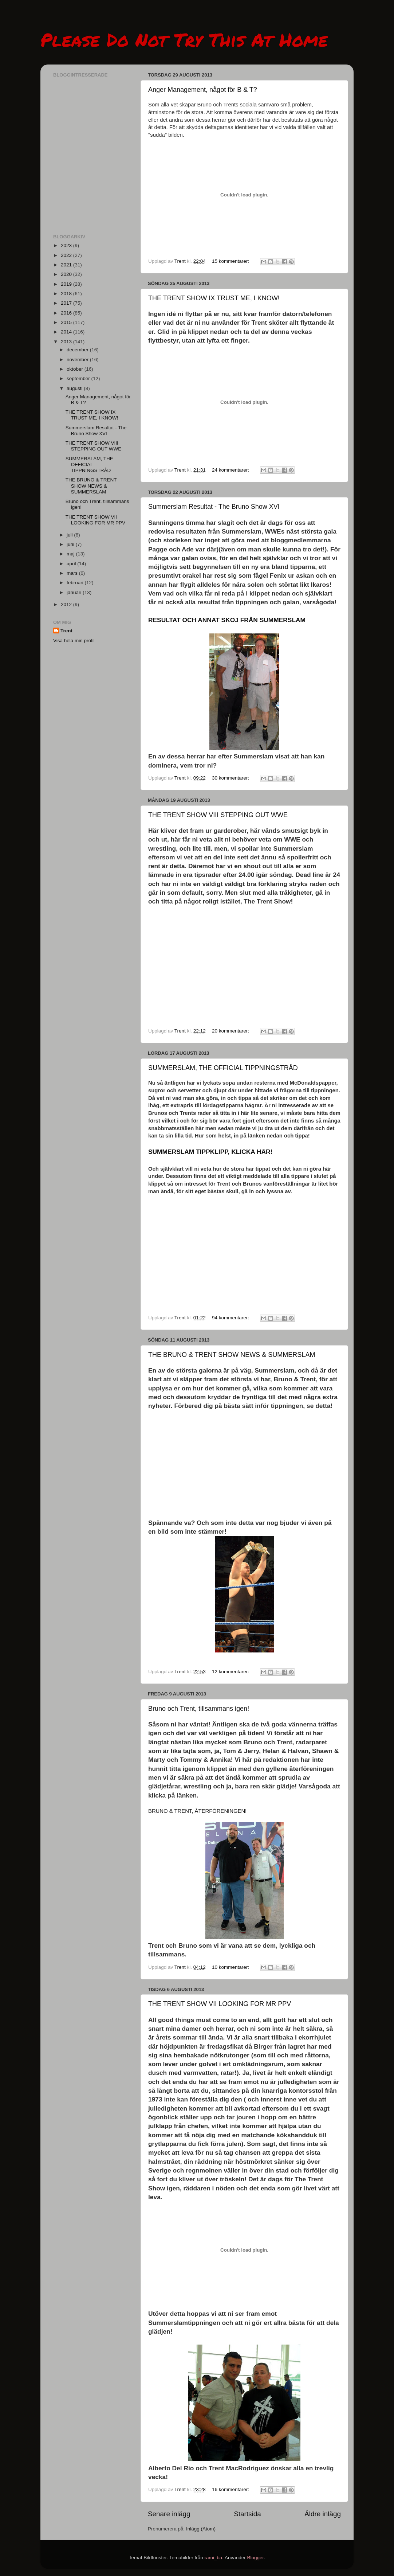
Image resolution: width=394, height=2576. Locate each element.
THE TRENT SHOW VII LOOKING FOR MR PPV (219, 2003)
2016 (67, 313)
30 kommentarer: (231, 778)
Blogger (255, 2557)
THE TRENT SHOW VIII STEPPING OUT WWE (218, 815)
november (78, 359)
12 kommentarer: (231, 1671)
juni (71, 544)
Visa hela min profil (74, 640)
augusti (75, 388)
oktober (75, 369)
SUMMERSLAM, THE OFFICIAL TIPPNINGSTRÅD (223, 1068)
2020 (67, 274)
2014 (67, 332)
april (72, 563)
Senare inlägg (169, 2514)
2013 (67, 341)
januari (75, 592)
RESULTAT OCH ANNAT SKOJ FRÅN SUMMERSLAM (227, 620)
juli (70, 535)
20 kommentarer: (231, 1031)
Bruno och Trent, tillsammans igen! (198, 1708)
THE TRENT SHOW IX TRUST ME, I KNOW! (214, 298)
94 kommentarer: (231, 1317)
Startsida (247, 2514)
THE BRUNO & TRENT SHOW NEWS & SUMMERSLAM (231, 1354)
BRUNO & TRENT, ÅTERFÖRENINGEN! (197, 1811)
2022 (67, 255)
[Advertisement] (89, 184)
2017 (67, 303)
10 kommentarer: (231, 1967)
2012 (67, 604)
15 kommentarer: (231, 261)
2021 (67, 265)
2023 (67, 245)
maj (71, 554)
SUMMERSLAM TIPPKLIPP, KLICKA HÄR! (210, 1151)
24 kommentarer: (231, 470)
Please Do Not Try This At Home (184, 39)
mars (73, 573)
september (79, 378)
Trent (66, 630)
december (78, 349)
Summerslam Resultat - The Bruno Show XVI (214, 506)
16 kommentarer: (231, 2489)
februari (76, 582)
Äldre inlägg (322, 2514)
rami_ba (213, 2557)
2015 (67, 322)
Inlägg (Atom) (201, 2529)
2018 (67, 293)
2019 (67, 284)
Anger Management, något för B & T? (202, 89)
